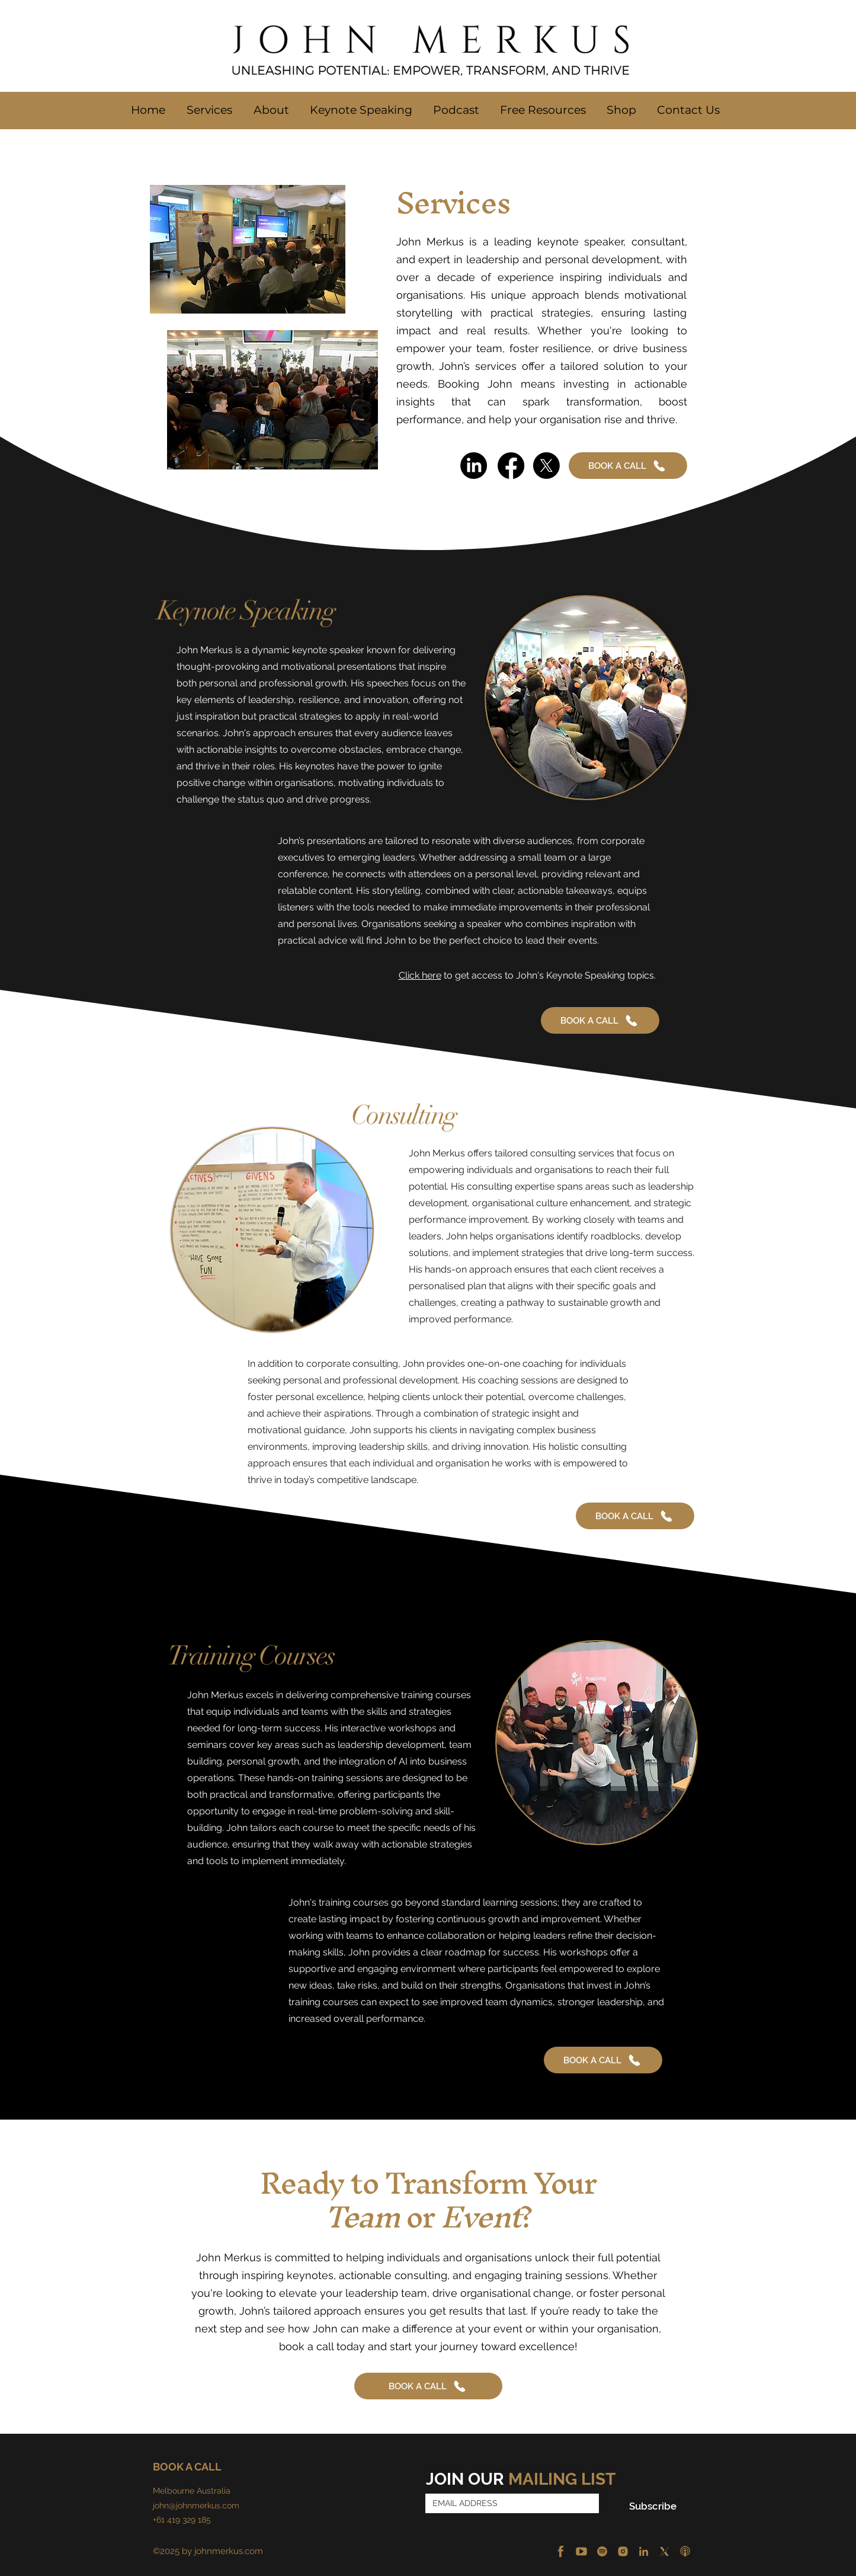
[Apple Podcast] (685, 2551)
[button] (271, 110)
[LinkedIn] (643, 2551)
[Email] (508, 2503)
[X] (664, 2551)
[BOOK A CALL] (628, 465)
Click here (420, 975)
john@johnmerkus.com (196, 2505)
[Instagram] (622, 2551)
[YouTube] (581, 2551)
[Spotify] (602, 2551)
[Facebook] (560, 2551)
